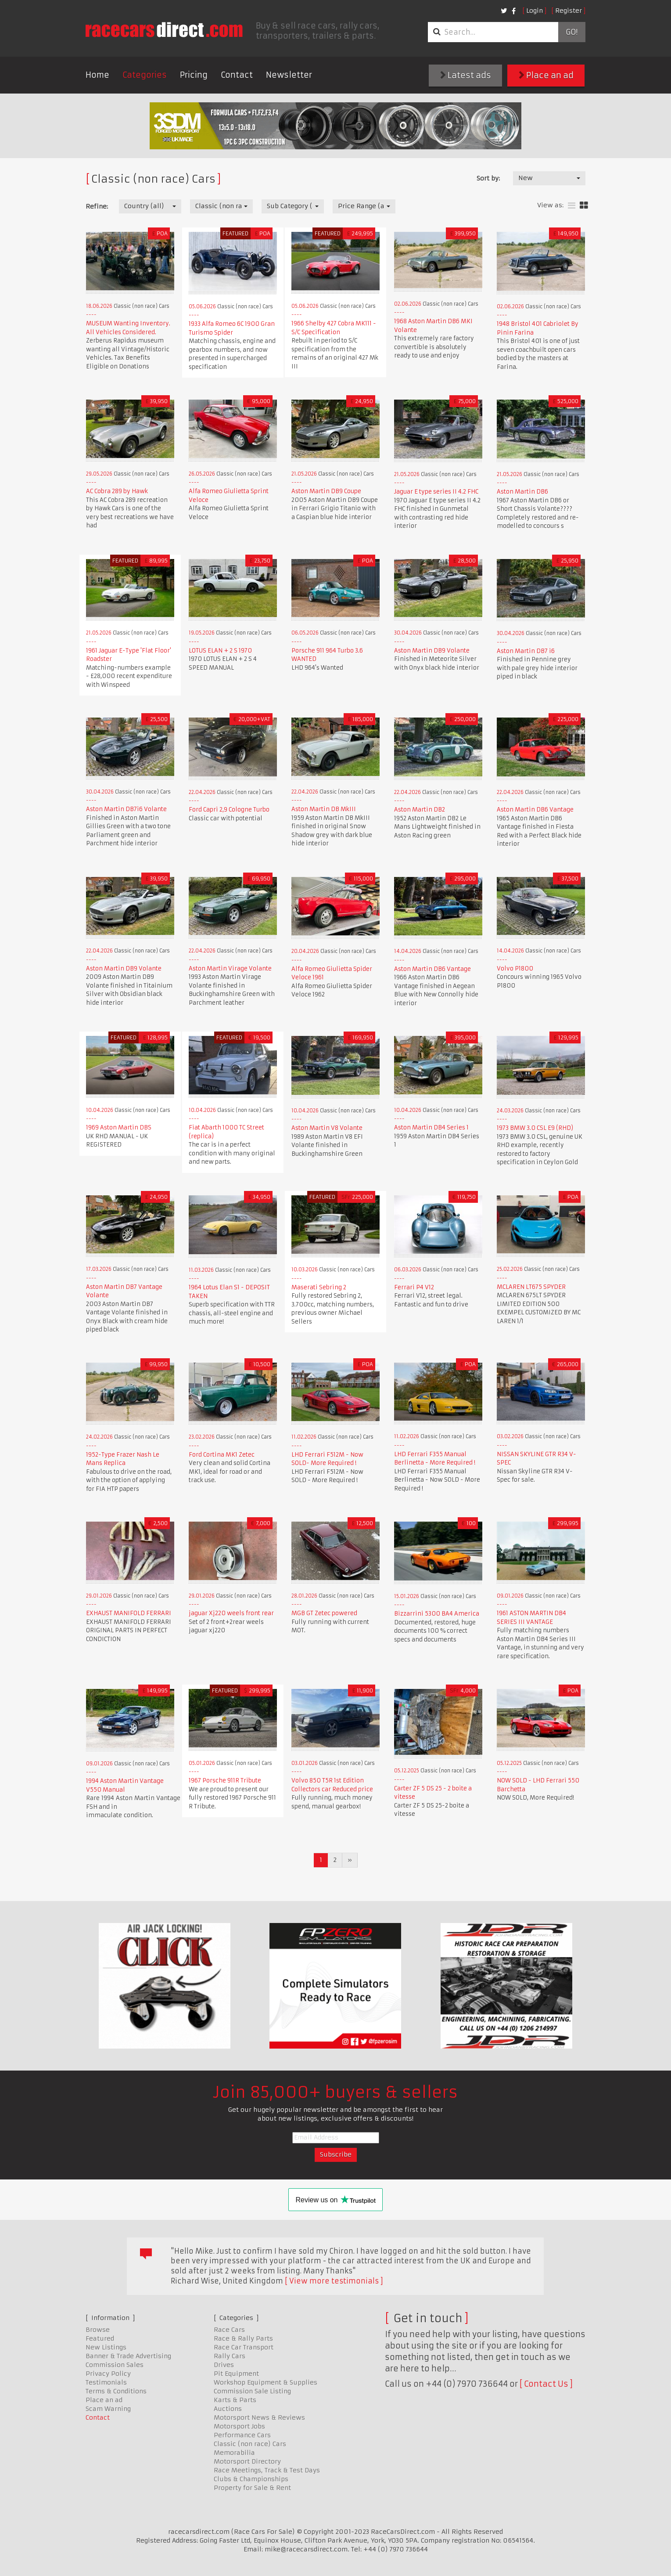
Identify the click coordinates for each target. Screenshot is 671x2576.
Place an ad (546, 75)
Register (568, 10)
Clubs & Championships (251, 2479)
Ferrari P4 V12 (414, 1287)
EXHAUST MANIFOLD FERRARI (128, 1613)
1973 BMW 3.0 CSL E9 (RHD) (535, 1128)
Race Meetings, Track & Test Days (267, 2470)
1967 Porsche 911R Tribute (225, 1780)
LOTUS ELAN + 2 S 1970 (220, 650)
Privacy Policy (108, 2374)
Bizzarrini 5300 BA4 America (436, 1613)
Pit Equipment (236, 2374)
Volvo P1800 (515, 968)
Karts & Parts (235, 2400)
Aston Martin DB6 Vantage (535, 809)
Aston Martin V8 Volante (326, 1128)
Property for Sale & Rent (252, 2488)
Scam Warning (108, 2409)
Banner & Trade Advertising (128, 2356)
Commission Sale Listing (252, 2391)
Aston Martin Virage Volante (230, 968)
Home (97, 75)
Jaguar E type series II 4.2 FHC (436, 491)
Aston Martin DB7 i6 (526, 651)
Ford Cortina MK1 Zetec (222, 1454)
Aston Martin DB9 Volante (432, 650)
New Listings (106, 2347)
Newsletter (289, 75)
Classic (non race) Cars (250, 2444)
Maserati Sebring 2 (318, 1287)
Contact (237, 75)
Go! (572, 32)
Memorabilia (234, 2453)
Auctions (228, 2409)
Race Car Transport (243, 2347)
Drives (224, 2365)
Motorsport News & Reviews (259, 2417)
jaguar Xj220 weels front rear (231, 1613)
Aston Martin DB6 (522, 491)
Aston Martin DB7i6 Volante (126, 809)
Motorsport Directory (247, 2461)
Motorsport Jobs (239, 2426)
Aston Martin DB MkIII (323, 809)
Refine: (97, 206)
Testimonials (106, 2382)
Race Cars (229, 2330)
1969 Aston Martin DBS (118, 1127)
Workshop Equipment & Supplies (265, 2382)
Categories (144, 75)
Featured (100, 2338)
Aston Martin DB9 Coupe (326, 491)
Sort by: (488, 178)
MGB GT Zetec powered (324, 1613)
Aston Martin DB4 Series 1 (431, 1127)
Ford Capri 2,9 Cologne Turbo (229, 809)
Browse (98, 2330)
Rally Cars (229, 2356)
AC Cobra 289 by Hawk (117, 491)
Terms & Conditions (116, 2391)
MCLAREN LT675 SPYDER (531, 1287)
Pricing (194, 75)
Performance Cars (242, 2435)
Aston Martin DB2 (419, 809)
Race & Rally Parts (243, 2338)
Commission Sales (115, 2365)
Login (534, 10)
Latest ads (465, 75)
